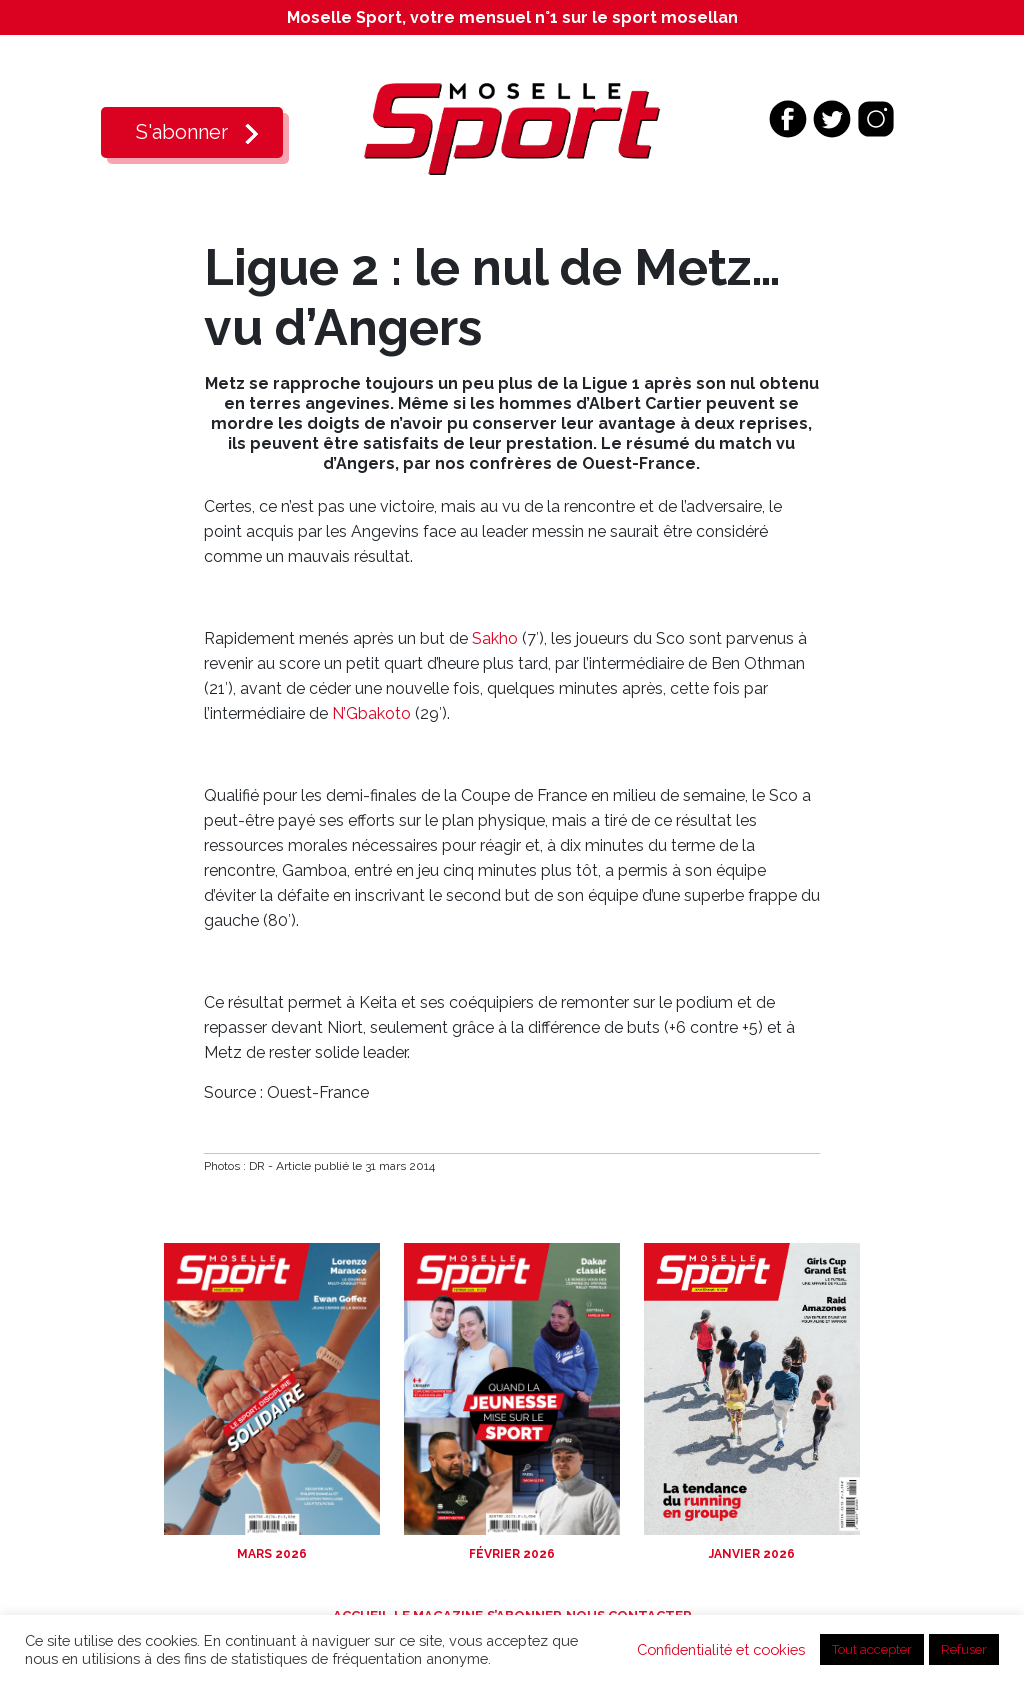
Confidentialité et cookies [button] (721, 1649)
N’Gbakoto (371, 713)
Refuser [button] (964, 1649)
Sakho (495, 638)
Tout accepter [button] (872, 1649)
